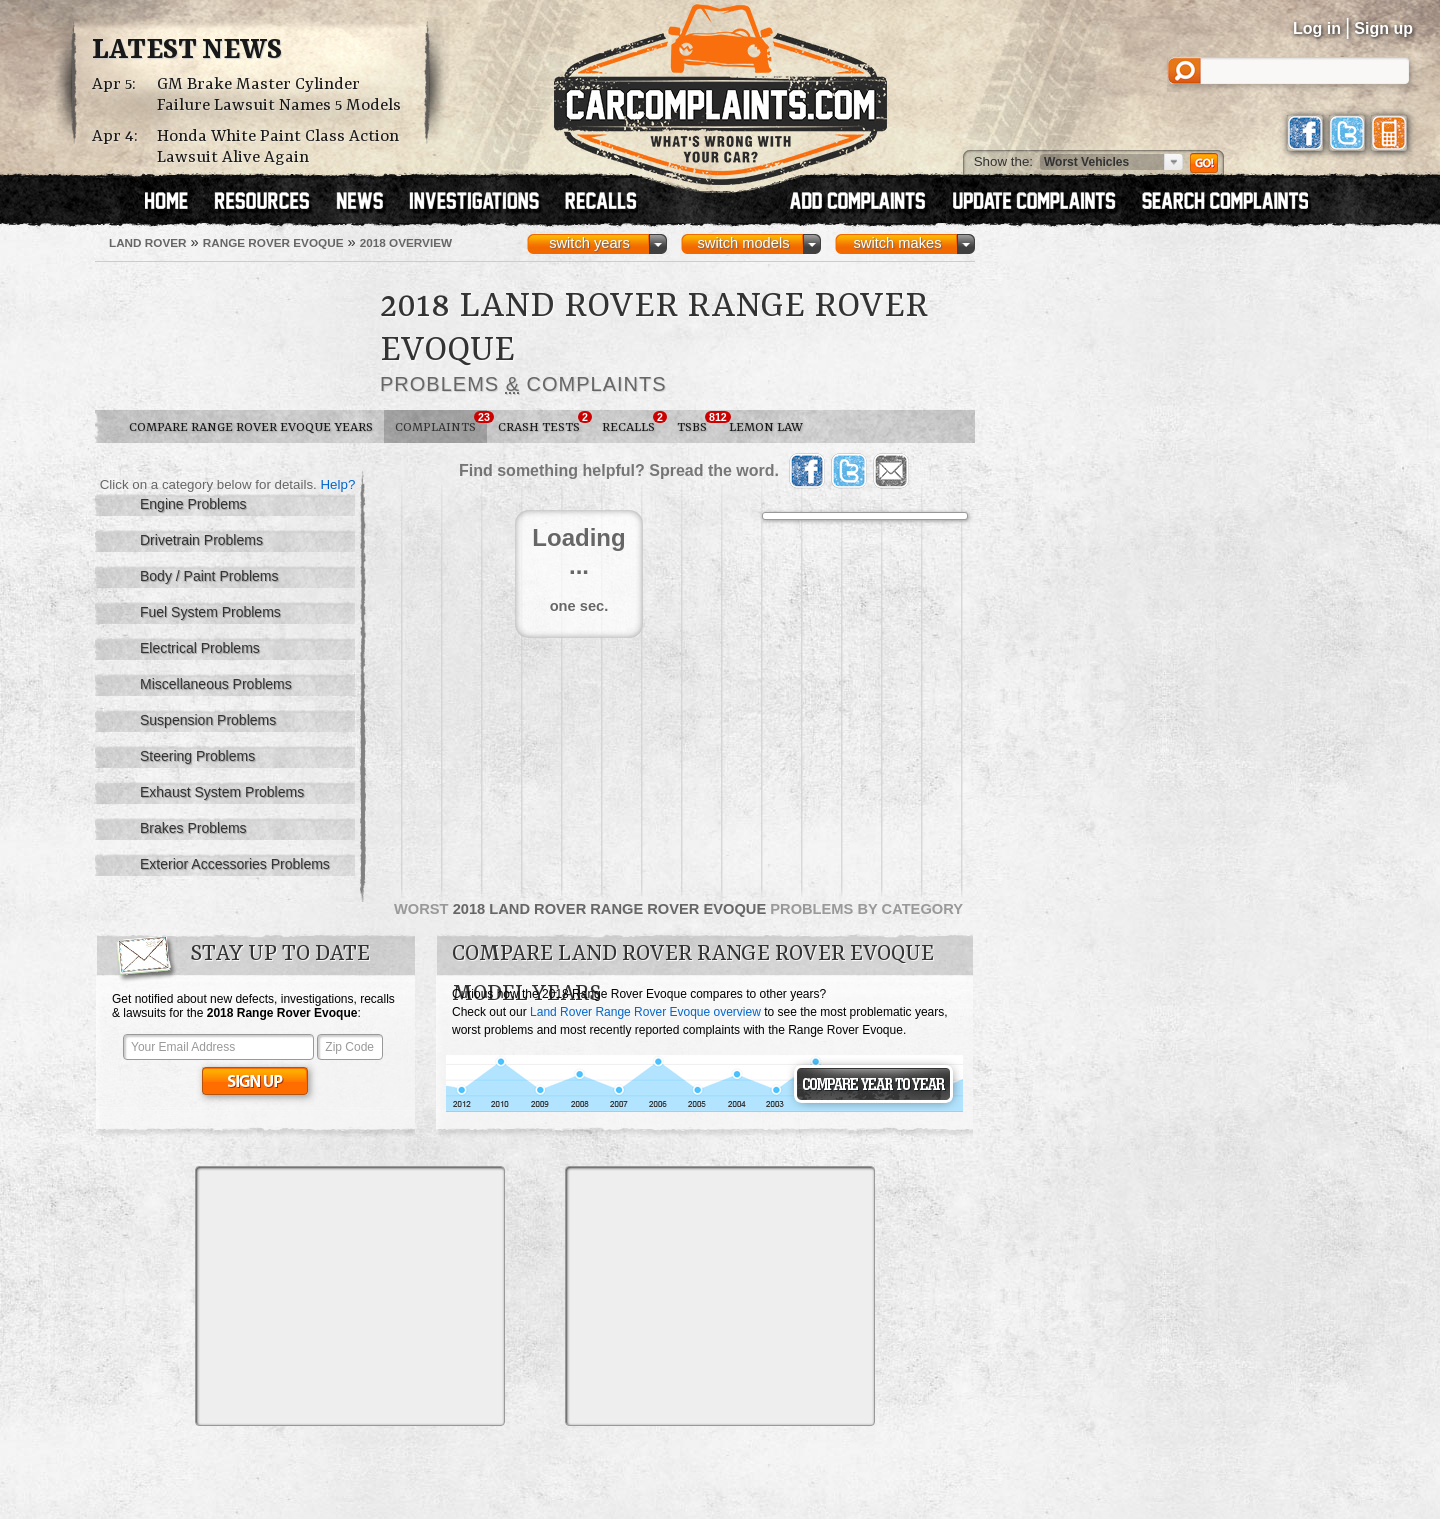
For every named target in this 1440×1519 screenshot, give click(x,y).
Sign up (1383, 28)
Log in (1317, 28)
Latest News (187, 51)
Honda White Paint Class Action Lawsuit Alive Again (278, 147)
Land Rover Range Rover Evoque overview (645, 1012)
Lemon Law (766, 427)
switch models (743, 243)
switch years (589, 243)
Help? (337, 484)
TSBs (697, 423)
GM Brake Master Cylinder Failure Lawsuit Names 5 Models (279, 95)
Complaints (441, 423)
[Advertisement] (350, 1296)
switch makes (898, 243)
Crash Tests (544, 423)
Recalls (634, 423)
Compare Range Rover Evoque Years (251, 427)
